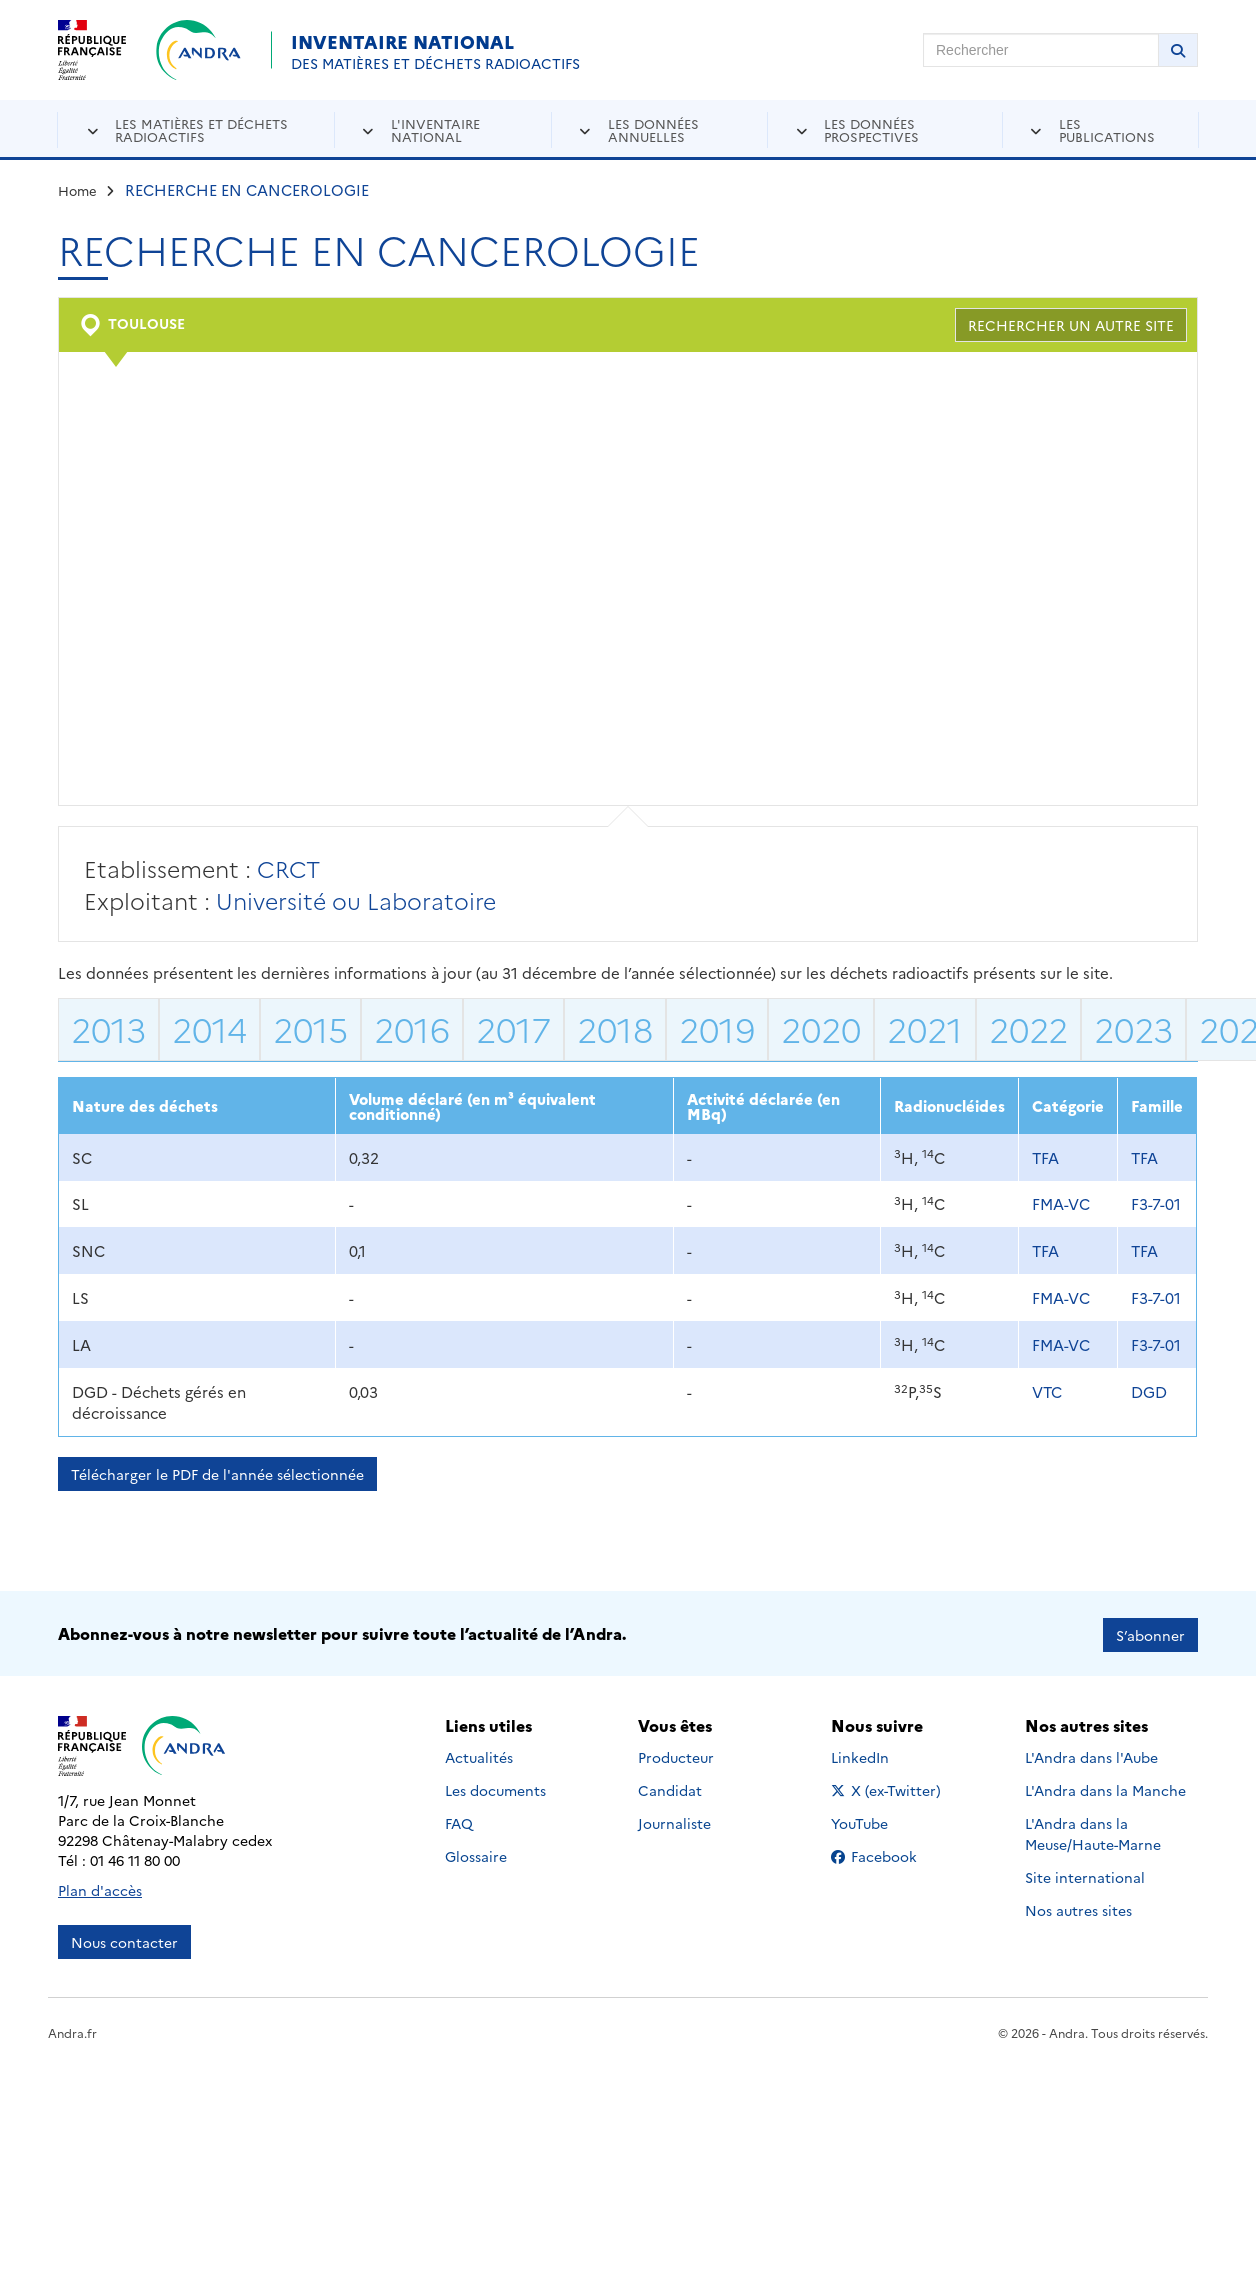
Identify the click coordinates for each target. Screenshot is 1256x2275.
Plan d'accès (100, 1887)
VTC (1047, 1391)
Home (77, 190)
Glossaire (476, 1854)
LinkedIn (881, 1755)
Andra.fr (72, 2029)
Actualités (479, 1755)
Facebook (889, 1854)
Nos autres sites (1078, 1908)
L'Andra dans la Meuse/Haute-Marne (1093, 1831)
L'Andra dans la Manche (1105, 1788)
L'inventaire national (435, 129)
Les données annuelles (653, 129)
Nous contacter (124, 1939)
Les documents (495, 1788)
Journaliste (674, 1821)
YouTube (881, 1821)
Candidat (670, 1788)
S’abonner (1150, 1632)
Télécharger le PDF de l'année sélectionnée (217, 1474)
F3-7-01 (1156, 1203)
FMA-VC (1061, 1203)
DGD (1149, 1391)
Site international (1085, 1875)
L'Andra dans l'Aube (1091, 1755)
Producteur (676, 1755)
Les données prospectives (871, 129)
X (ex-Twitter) (889, 1788)
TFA (1045, 1157)
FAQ (459, 1821)
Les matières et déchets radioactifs (201, 129)
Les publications (1107, 129)
